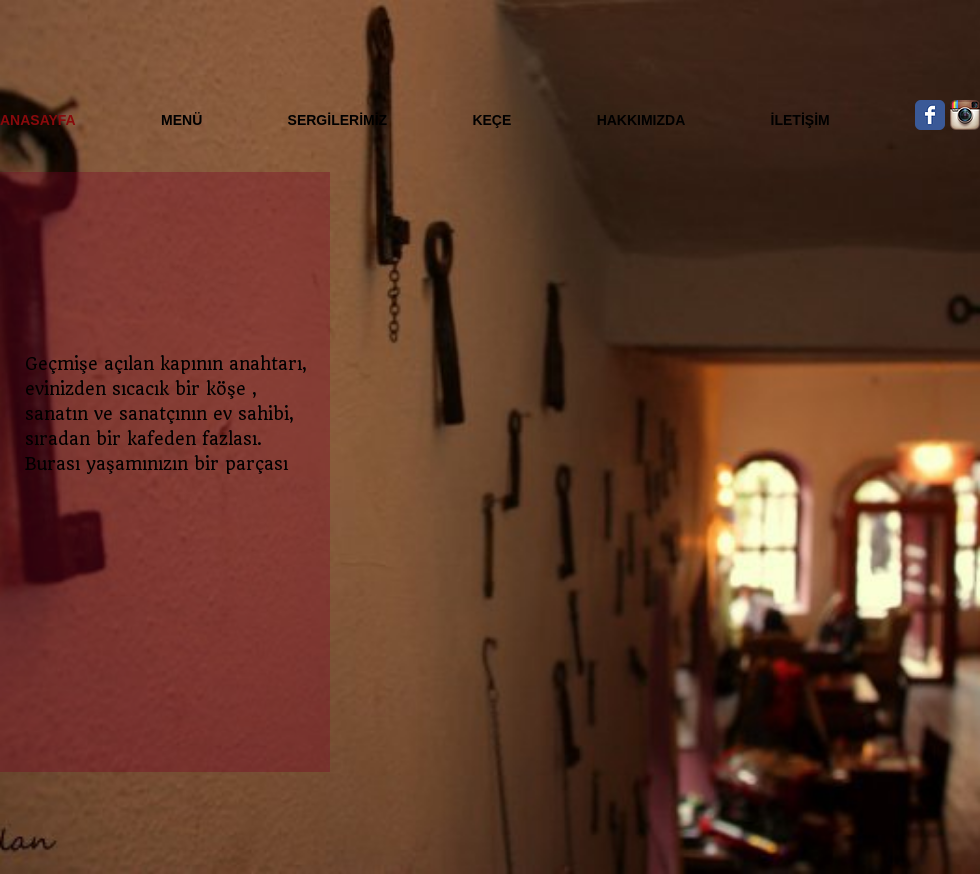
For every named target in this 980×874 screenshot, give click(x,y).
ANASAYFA (38, 120)
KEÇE (491, 120)
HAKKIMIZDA (641, 120)
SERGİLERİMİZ (338, 120)
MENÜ (181, 120)
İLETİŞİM (800, 120)
